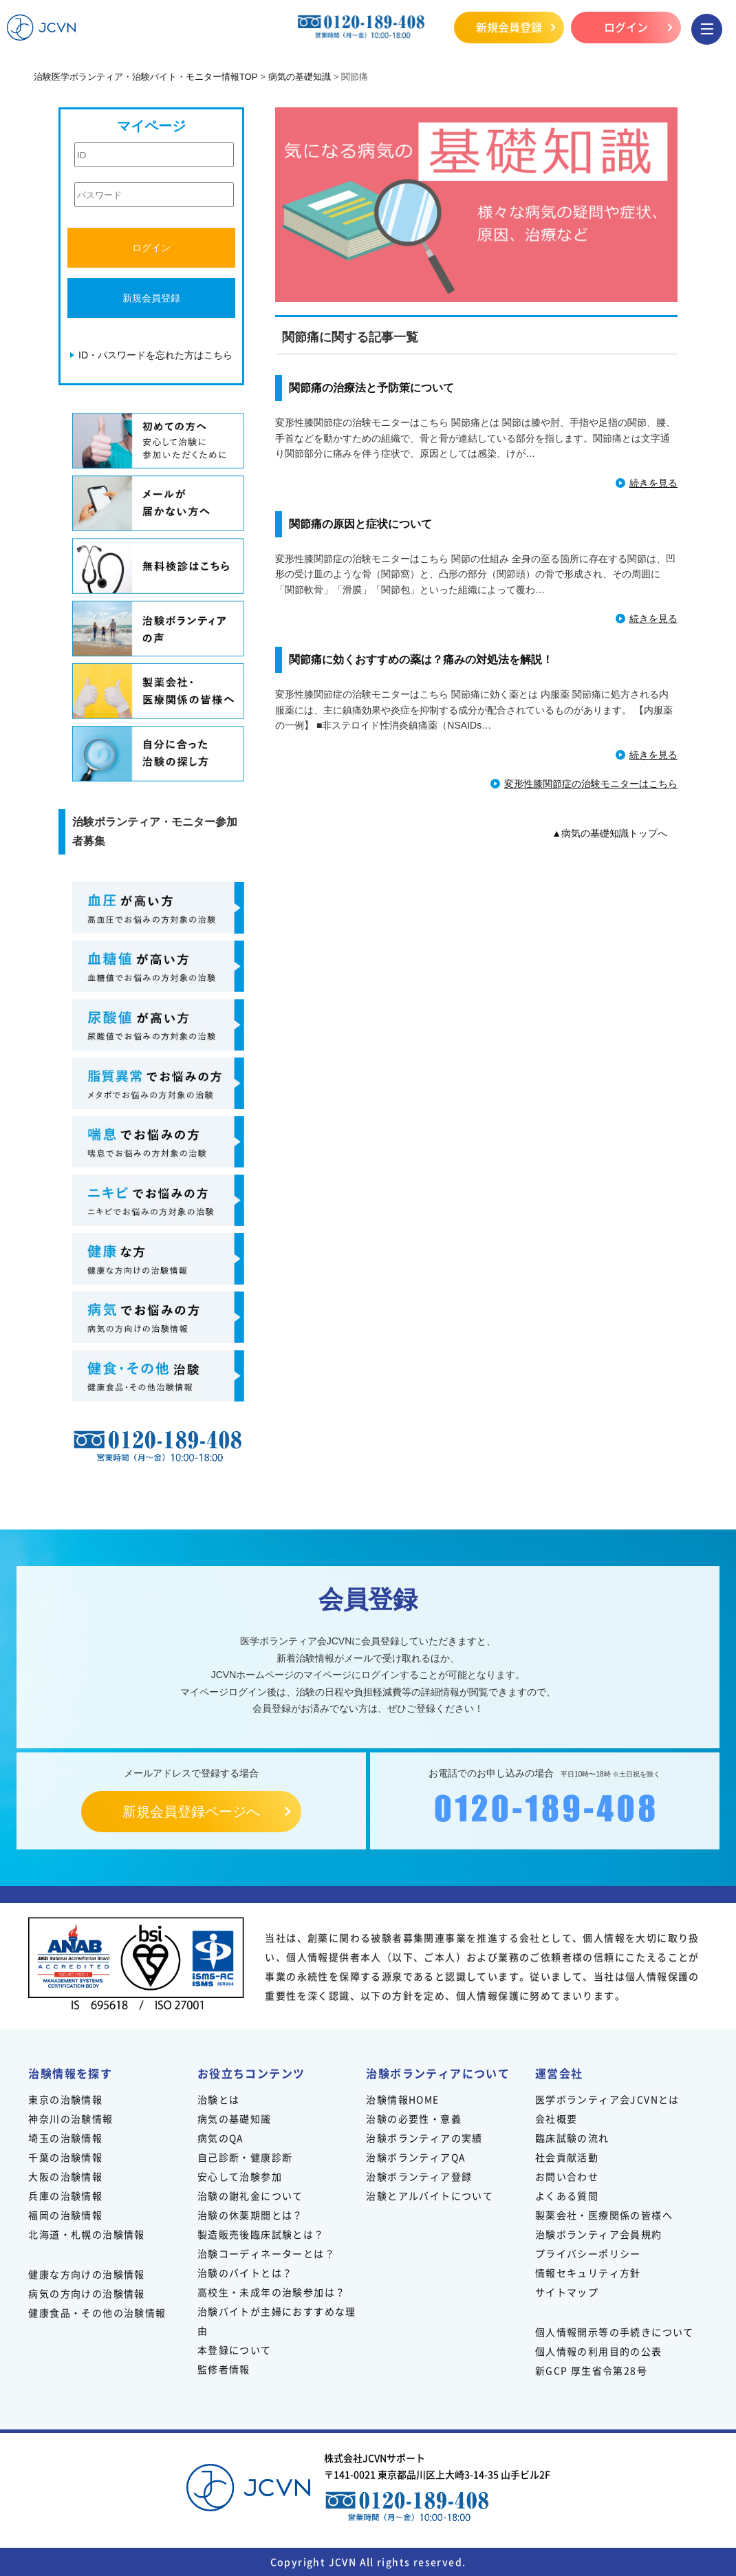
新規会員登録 (509, 27)
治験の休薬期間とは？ (250, 2215)
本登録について (234, 2350)
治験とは (218, 2099)
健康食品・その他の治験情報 (97, 2312)
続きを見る (653, 483)
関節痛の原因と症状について (360, 524)
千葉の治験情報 (65, 2157)
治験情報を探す (70, 2073)
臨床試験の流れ (572, 2138)
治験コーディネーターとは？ (266, 2253)
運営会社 (559, 2073)
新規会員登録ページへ (191, 1811)
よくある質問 (566, 2195)
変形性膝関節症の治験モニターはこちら (591, 783)
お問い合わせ (566, 2176)
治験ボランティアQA (416, 2157)
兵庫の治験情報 (65, 2195)
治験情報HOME (402, 2099)
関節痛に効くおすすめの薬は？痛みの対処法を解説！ (421, 659)
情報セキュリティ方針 (588, 2272)
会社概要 (556, 2118)
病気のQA (220, 2138)
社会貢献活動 (566, 2157)
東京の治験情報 (65, 2099)
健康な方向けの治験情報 (86, 2274)
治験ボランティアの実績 (424, 2138)
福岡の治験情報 (65, 2215)
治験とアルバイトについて (429, 2195)
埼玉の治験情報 (65, 2138)
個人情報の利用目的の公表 (598, 2351)
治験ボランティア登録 (419, 2176)
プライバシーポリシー (588, 2253)
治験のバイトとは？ (245, 2272)
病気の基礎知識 (234, 2118)
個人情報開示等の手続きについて (614, 2332)
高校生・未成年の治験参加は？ (271, 2292)
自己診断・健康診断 (245, 2157)
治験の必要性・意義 (414, 2118)
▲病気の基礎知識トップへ (609, 833)
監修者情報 (223, 2369)
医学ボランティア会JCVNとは (607, 2099)
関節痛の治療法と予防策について (371, 388)
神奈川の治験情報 (70, 2118)
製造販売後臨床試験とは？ (261, 2234)
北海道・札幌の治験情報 (86, 2234)
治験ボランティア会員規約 (598, 2234)
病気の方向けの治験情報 (86, 2293)
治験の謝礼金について (250, 2195)
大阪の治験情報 (65, 2176)
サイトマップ (566, 2292)
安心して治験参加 (239, 2176)
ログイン (626, 27)
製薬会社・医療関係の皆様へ (604, 2215)
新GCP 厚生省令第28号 (591, 2370)
